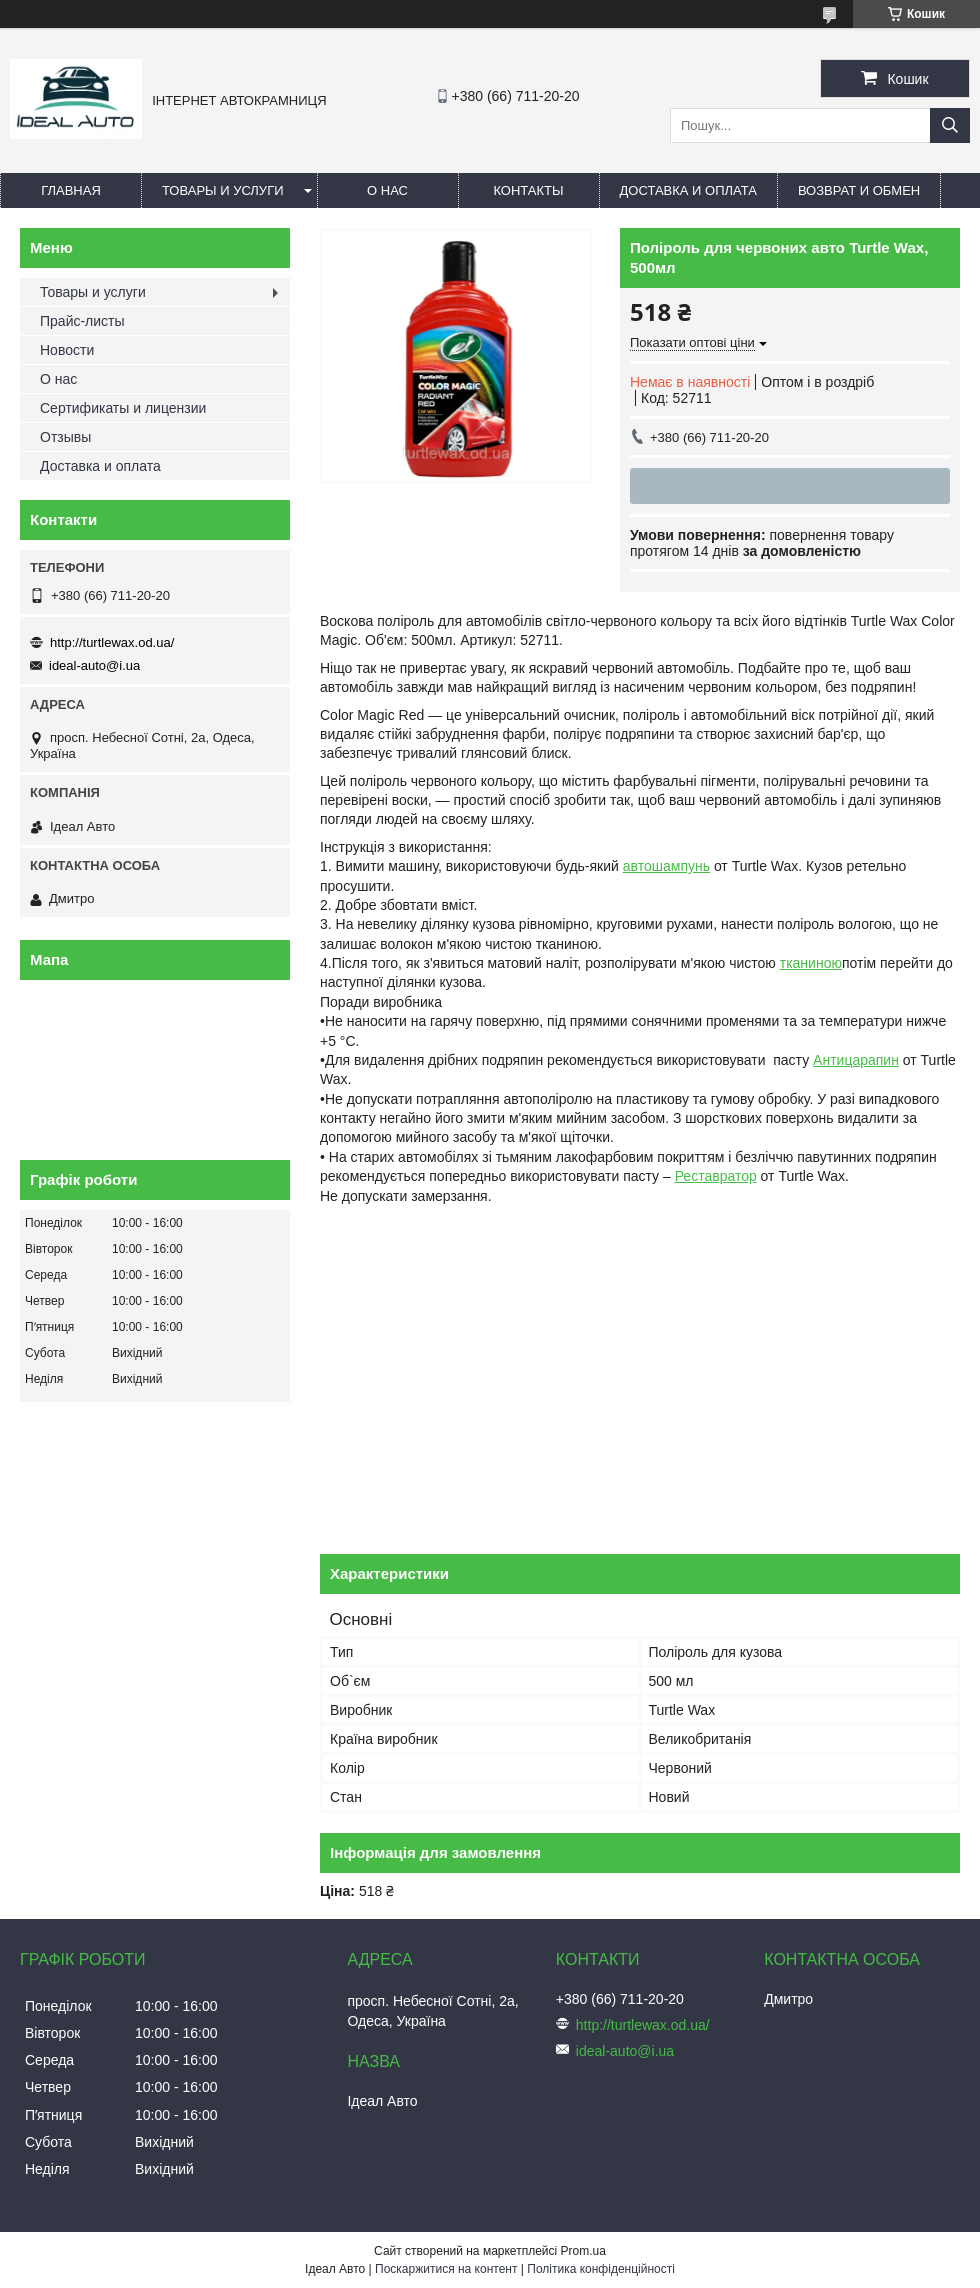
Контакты (528, 190)
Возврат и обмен (859, 190)
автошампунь (666, 866)
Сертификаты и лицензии (123, 408)
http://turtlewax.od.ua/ (112, 642)
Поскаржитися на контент (446, 2269)
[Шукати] (950, 125)
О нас (387, 190)
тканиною (811, 963)
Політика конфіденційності (601, 2269)
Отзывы (65, 437)
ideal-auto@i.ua (94, 665)
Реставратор (716, 1176)
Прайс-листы (82, 321)
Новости (67, 350)
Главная (71, 190)
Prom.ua (583, 2251)
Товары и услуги (223, 190)
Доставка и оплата (688, 190)
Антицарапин (856, 1060)
